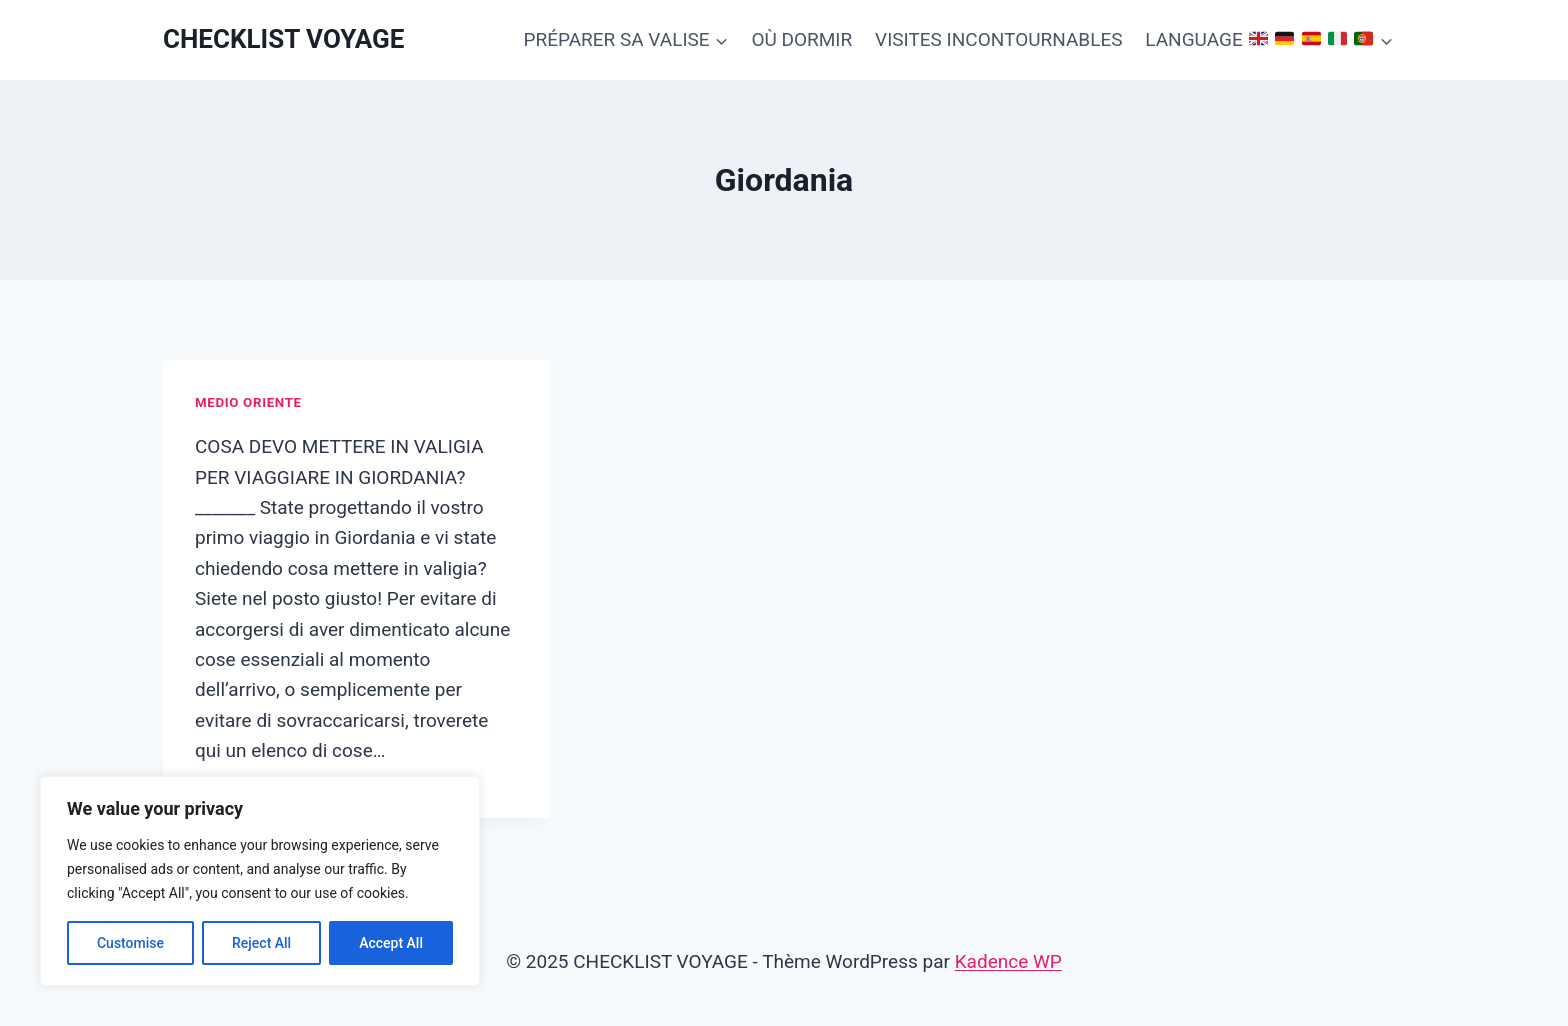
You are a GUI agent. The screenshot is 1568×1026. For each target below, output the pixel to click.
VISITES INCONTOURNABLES (998, 39)
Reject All (261, 943)
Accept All (391, 943)
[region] (260, 881)
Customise (130, 943)
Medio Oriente (248, 402)
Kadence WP (1008, 961)
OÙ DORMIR (801, 39)
